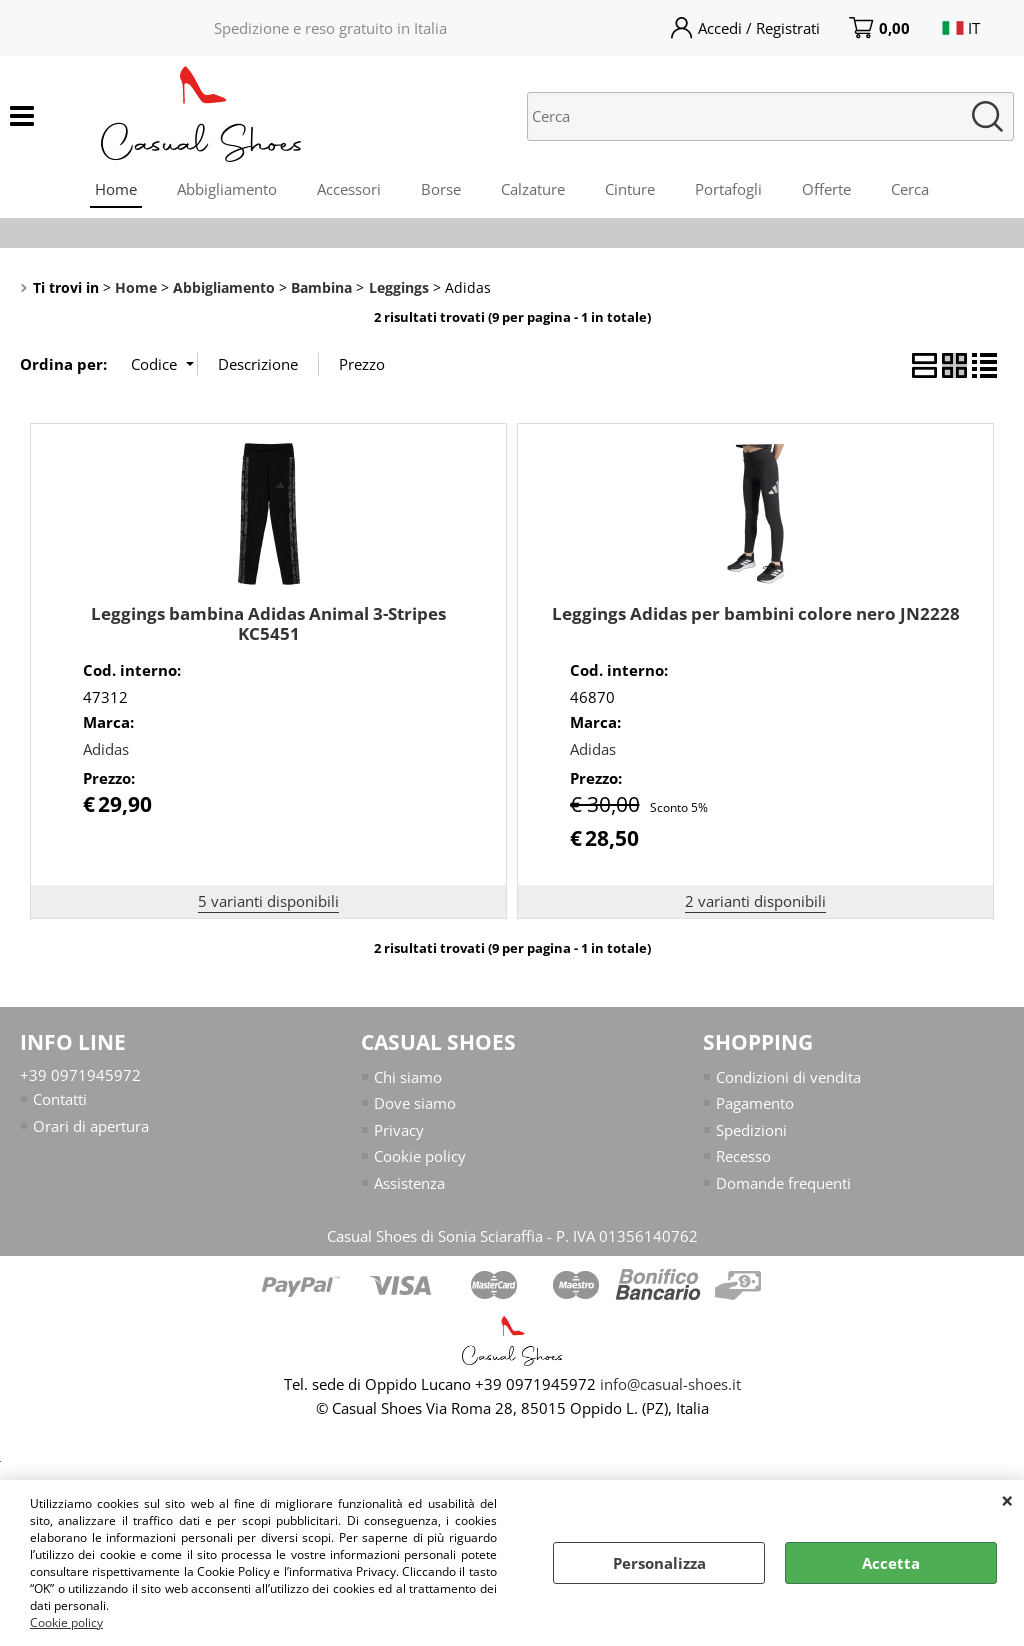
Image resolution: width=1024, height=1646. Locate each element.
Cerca (910, 189)
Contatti (60, 1099)
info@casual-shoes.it (670, 1384)
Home (116, 189)
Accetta (891, 1563)
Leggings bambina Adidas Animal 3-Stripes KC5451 (268, 624)
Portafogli (728, 189)
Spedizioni (751, 1130)
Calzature (533, 189)
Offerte (826, 189)
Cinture (630, 189)
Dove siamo (415, 1103)
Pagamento (755, 1103)
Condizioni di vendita (788, 1077)
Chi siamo (408, 1077)
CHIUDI (1007, 1500)
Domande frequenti (783, 1183)
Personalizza (659, 1563)
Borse (441, 189)
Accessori (349, 189)
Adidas (106, 749)
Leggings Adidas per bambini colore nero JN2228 (756, 613)
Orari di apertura (91, 1126)
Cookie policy (66, 1622)
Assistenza (409, 1183)
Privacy (399, 1130)
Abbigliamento (227, 189)
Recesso (743, 1156)
